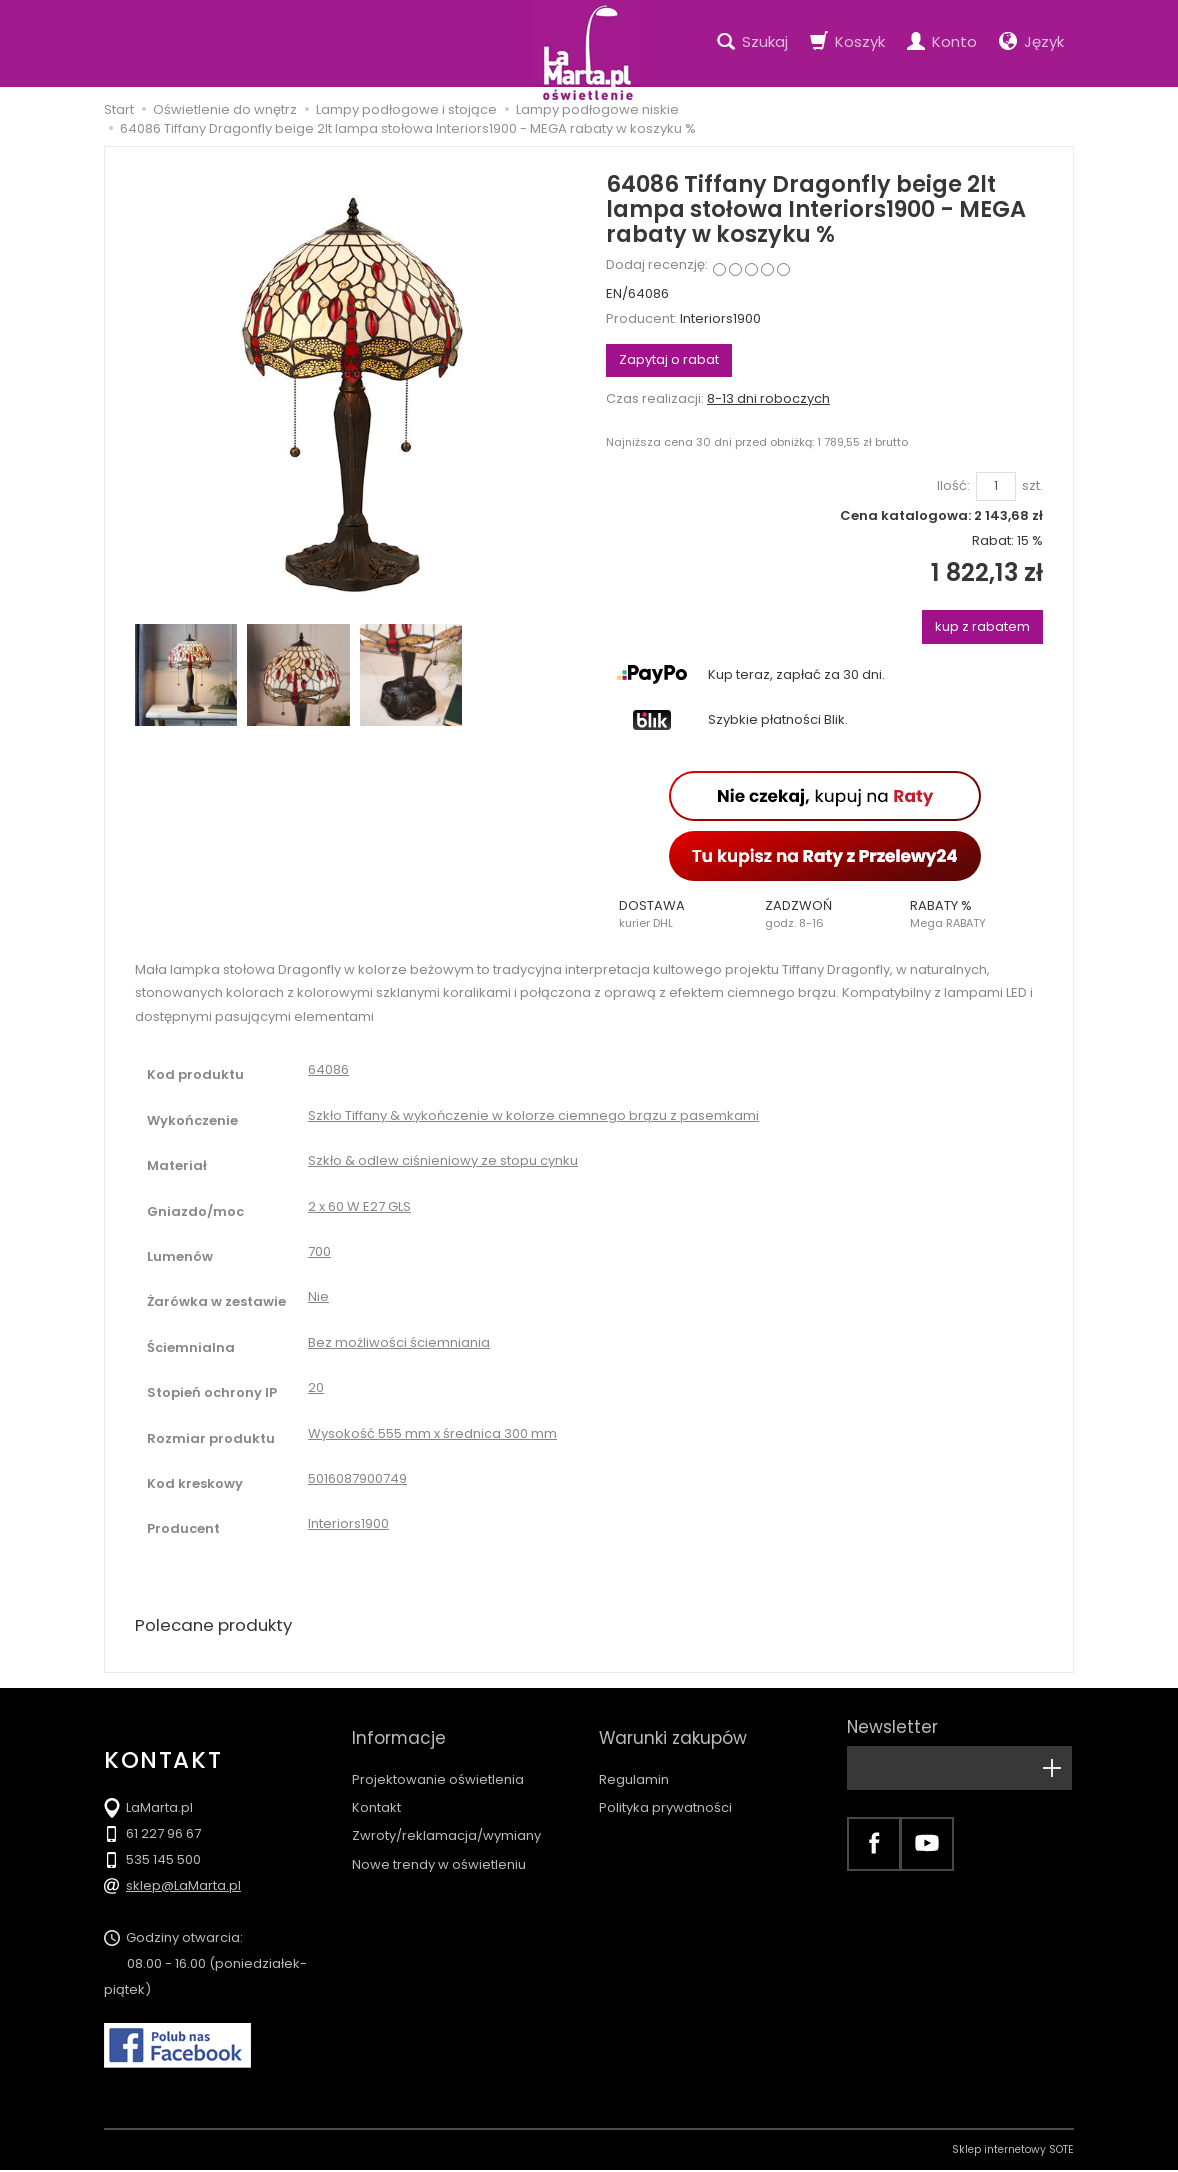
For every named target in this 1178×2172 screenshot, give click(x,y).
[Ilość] (996, 486)
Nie (318, 1296)
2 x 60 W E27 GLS (359, 1206)
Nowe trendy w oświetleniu (439, 1846)
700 (319, 1251)
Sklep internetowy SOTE (1013, 2151)
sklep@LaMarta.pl (183, 1887)
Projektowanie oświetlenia (438, 1761)
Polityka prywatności (665, 1789)
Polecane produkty (219, 1626)
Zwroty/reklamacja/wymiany (446, 1817)
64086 (328, 1069)
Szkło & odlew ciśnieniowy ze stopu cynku (443, 1160)
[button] (679, 914)
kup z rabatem (982, 626)
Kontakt (376, 1789)
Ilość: (953, 486)
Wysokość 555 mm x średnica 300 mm (432, 1433)
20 (316, 1387)
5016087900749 (357, 1478)
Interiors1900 (720, 318)
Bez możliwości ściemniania (399, 1342)
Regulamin (634, 1761)
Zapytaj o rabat (669, 359)
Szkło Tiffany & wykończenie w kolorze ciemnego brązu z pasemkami (533, 1115)
